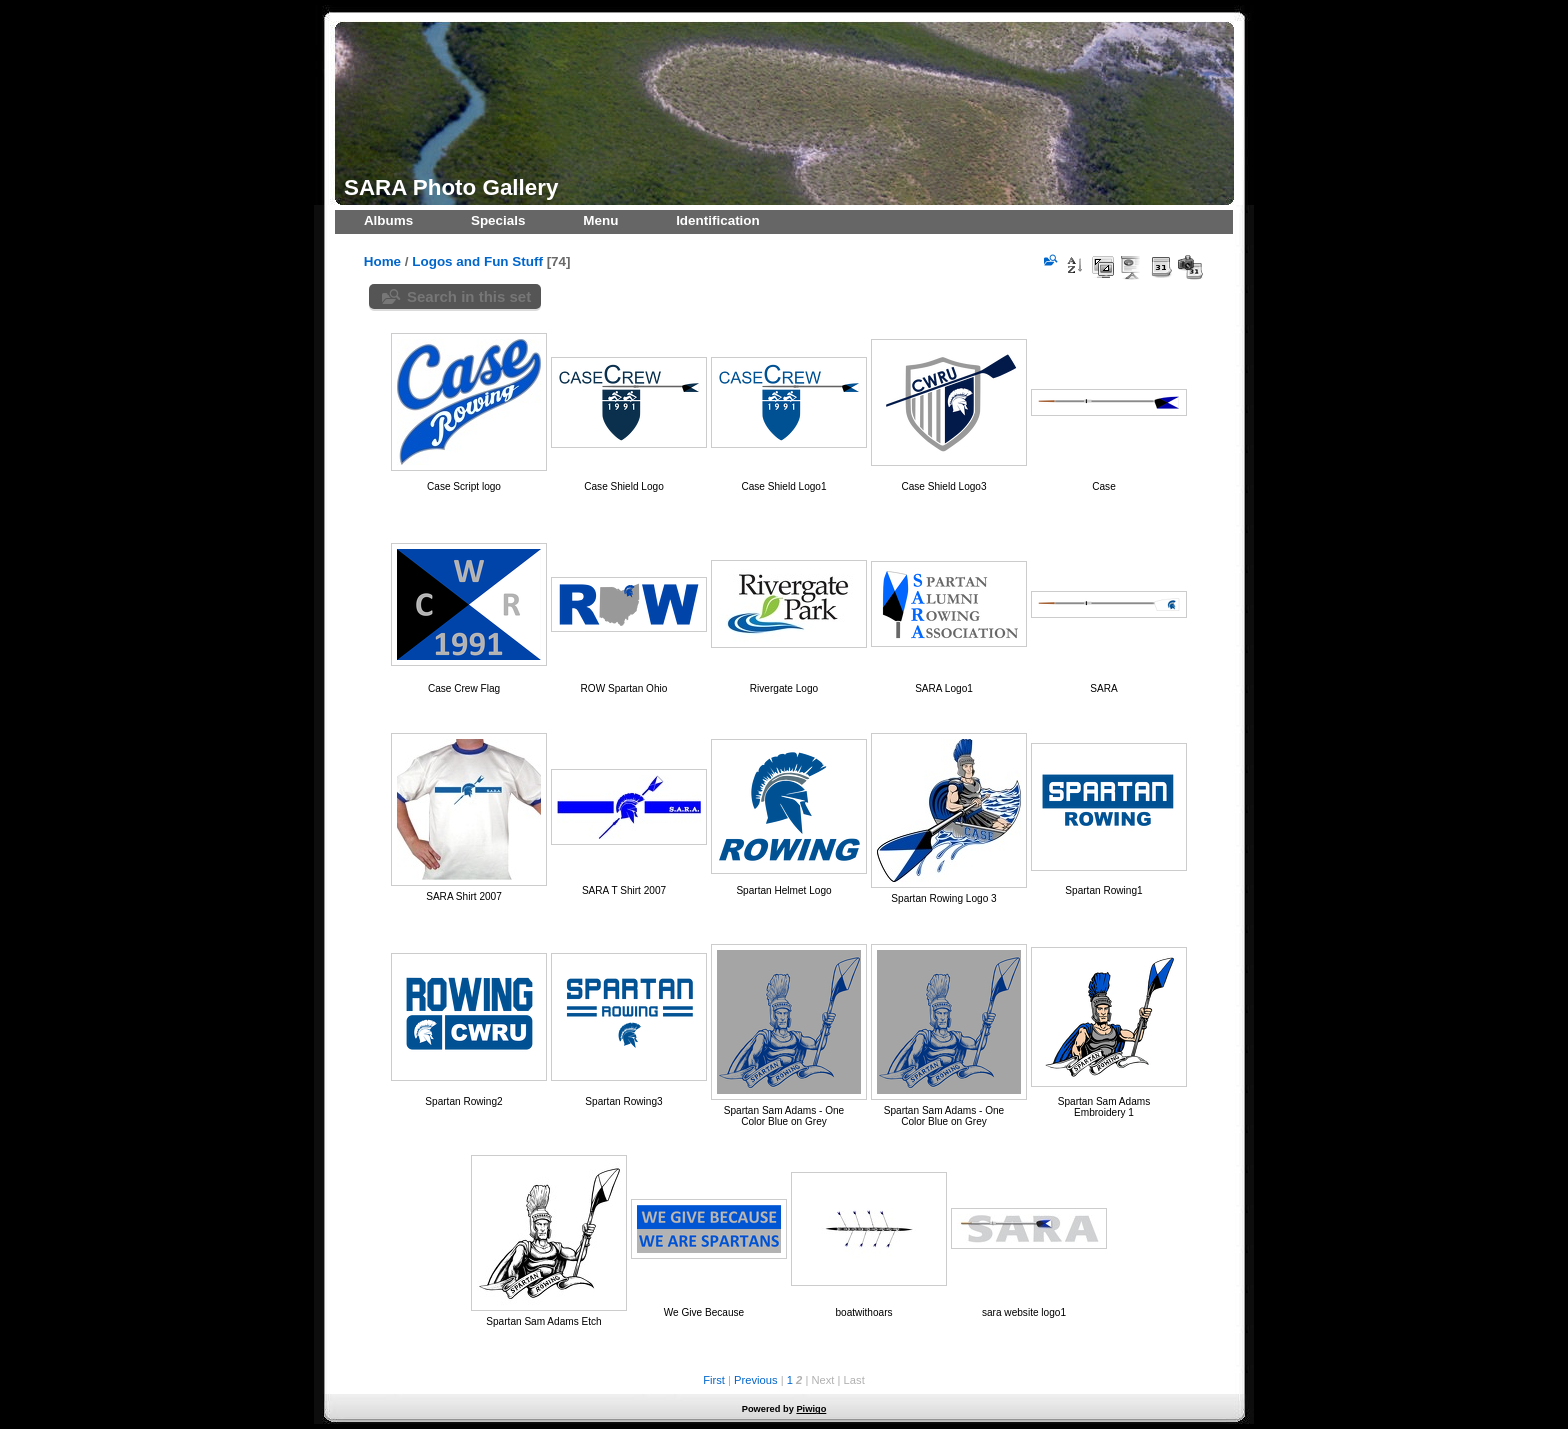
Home (382, 261)
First (714, 1380)
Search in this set (469, 296)
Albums (388, 220)
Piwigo (811, 1409)
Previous (756, 1380)
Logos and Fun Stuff (477, 261)
